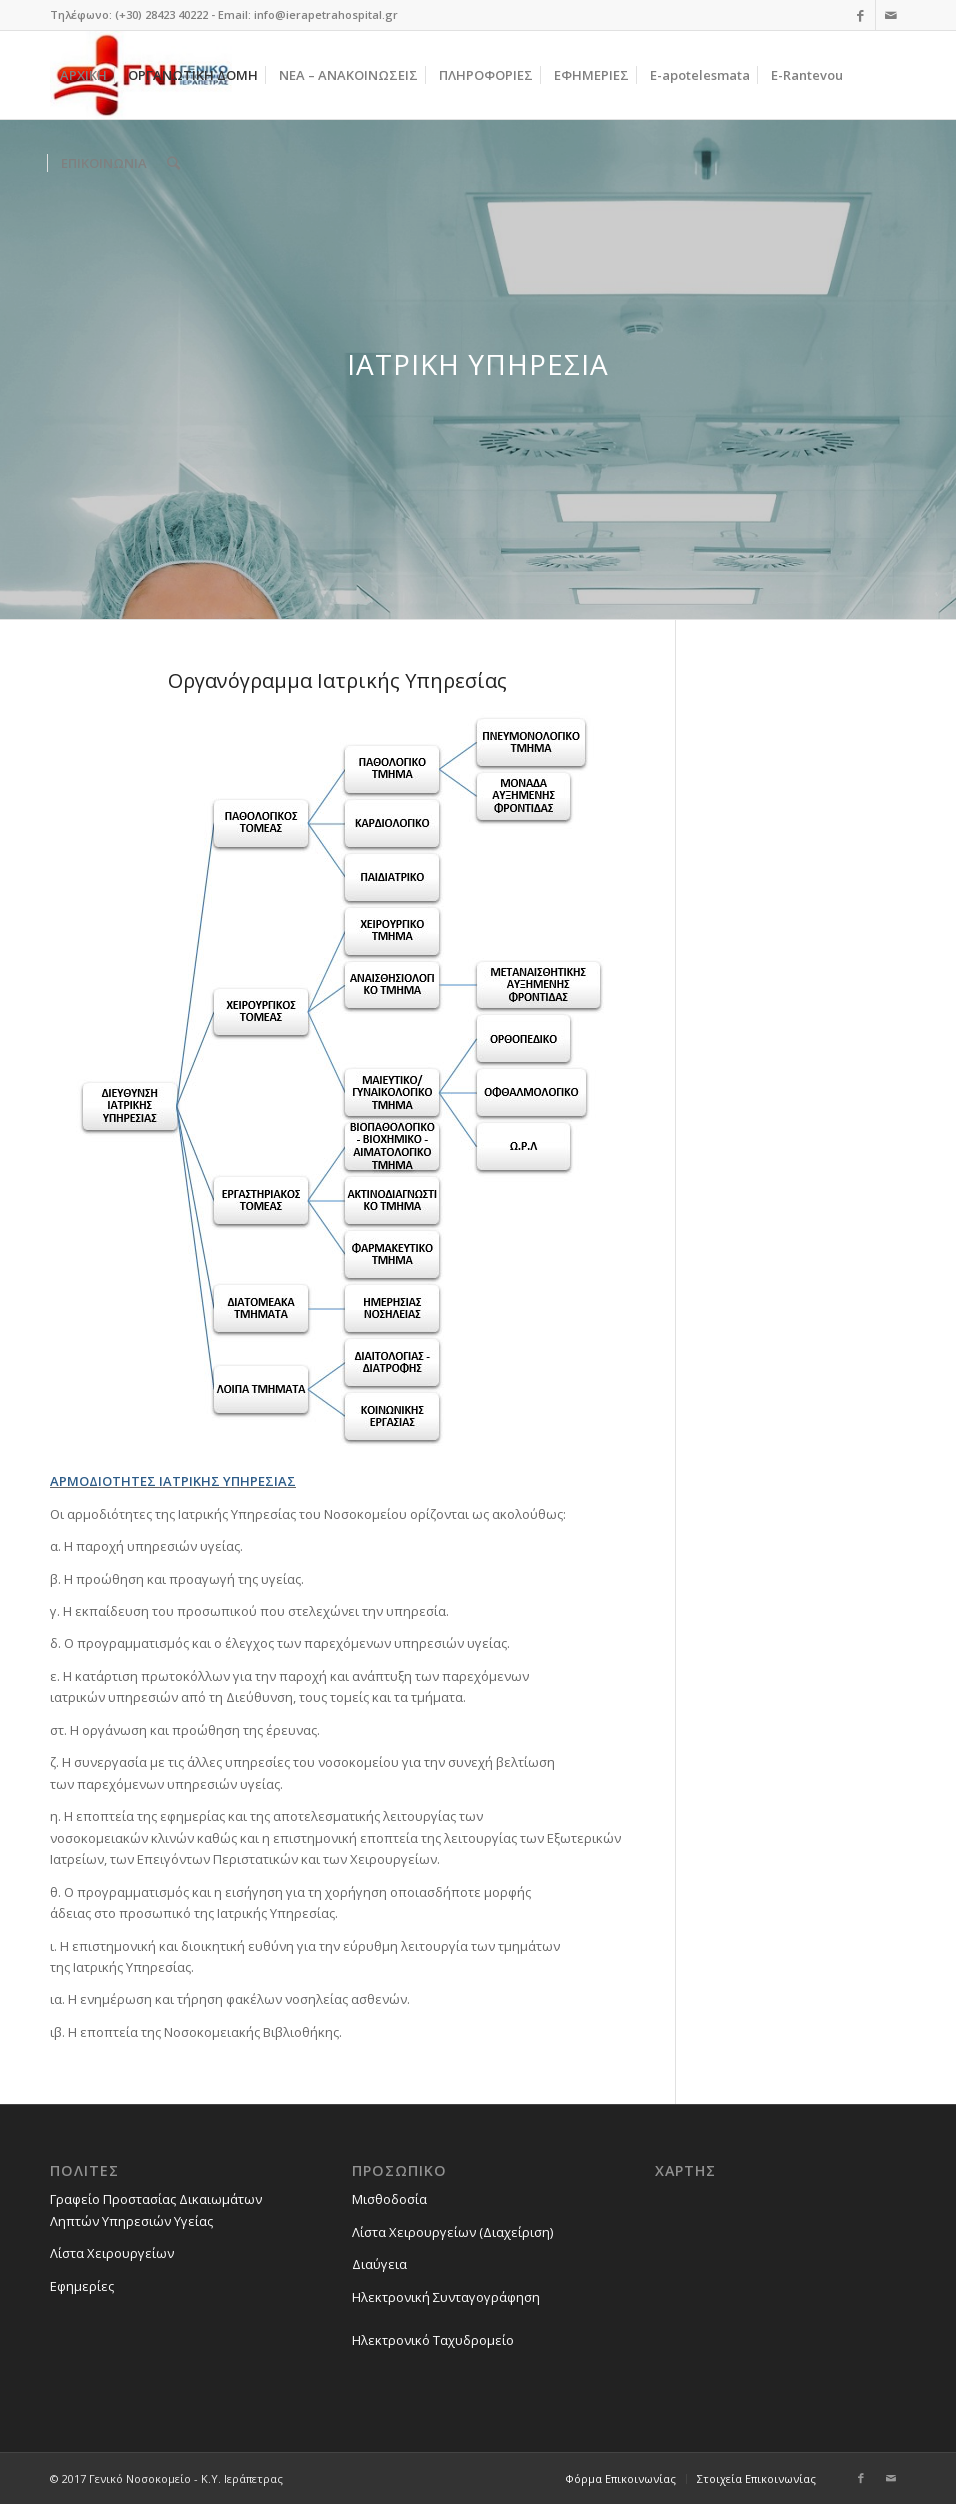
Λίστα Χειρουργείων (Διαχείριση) (452, 2232)
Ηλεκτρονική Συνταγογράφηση (446, 2297)
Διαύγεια (379, 2264)
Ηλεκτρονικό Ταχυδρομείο (433, 2340)
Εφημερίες (82, 2286)
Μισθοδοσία (389, 2199)
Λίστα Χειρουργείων (112, 2253)
